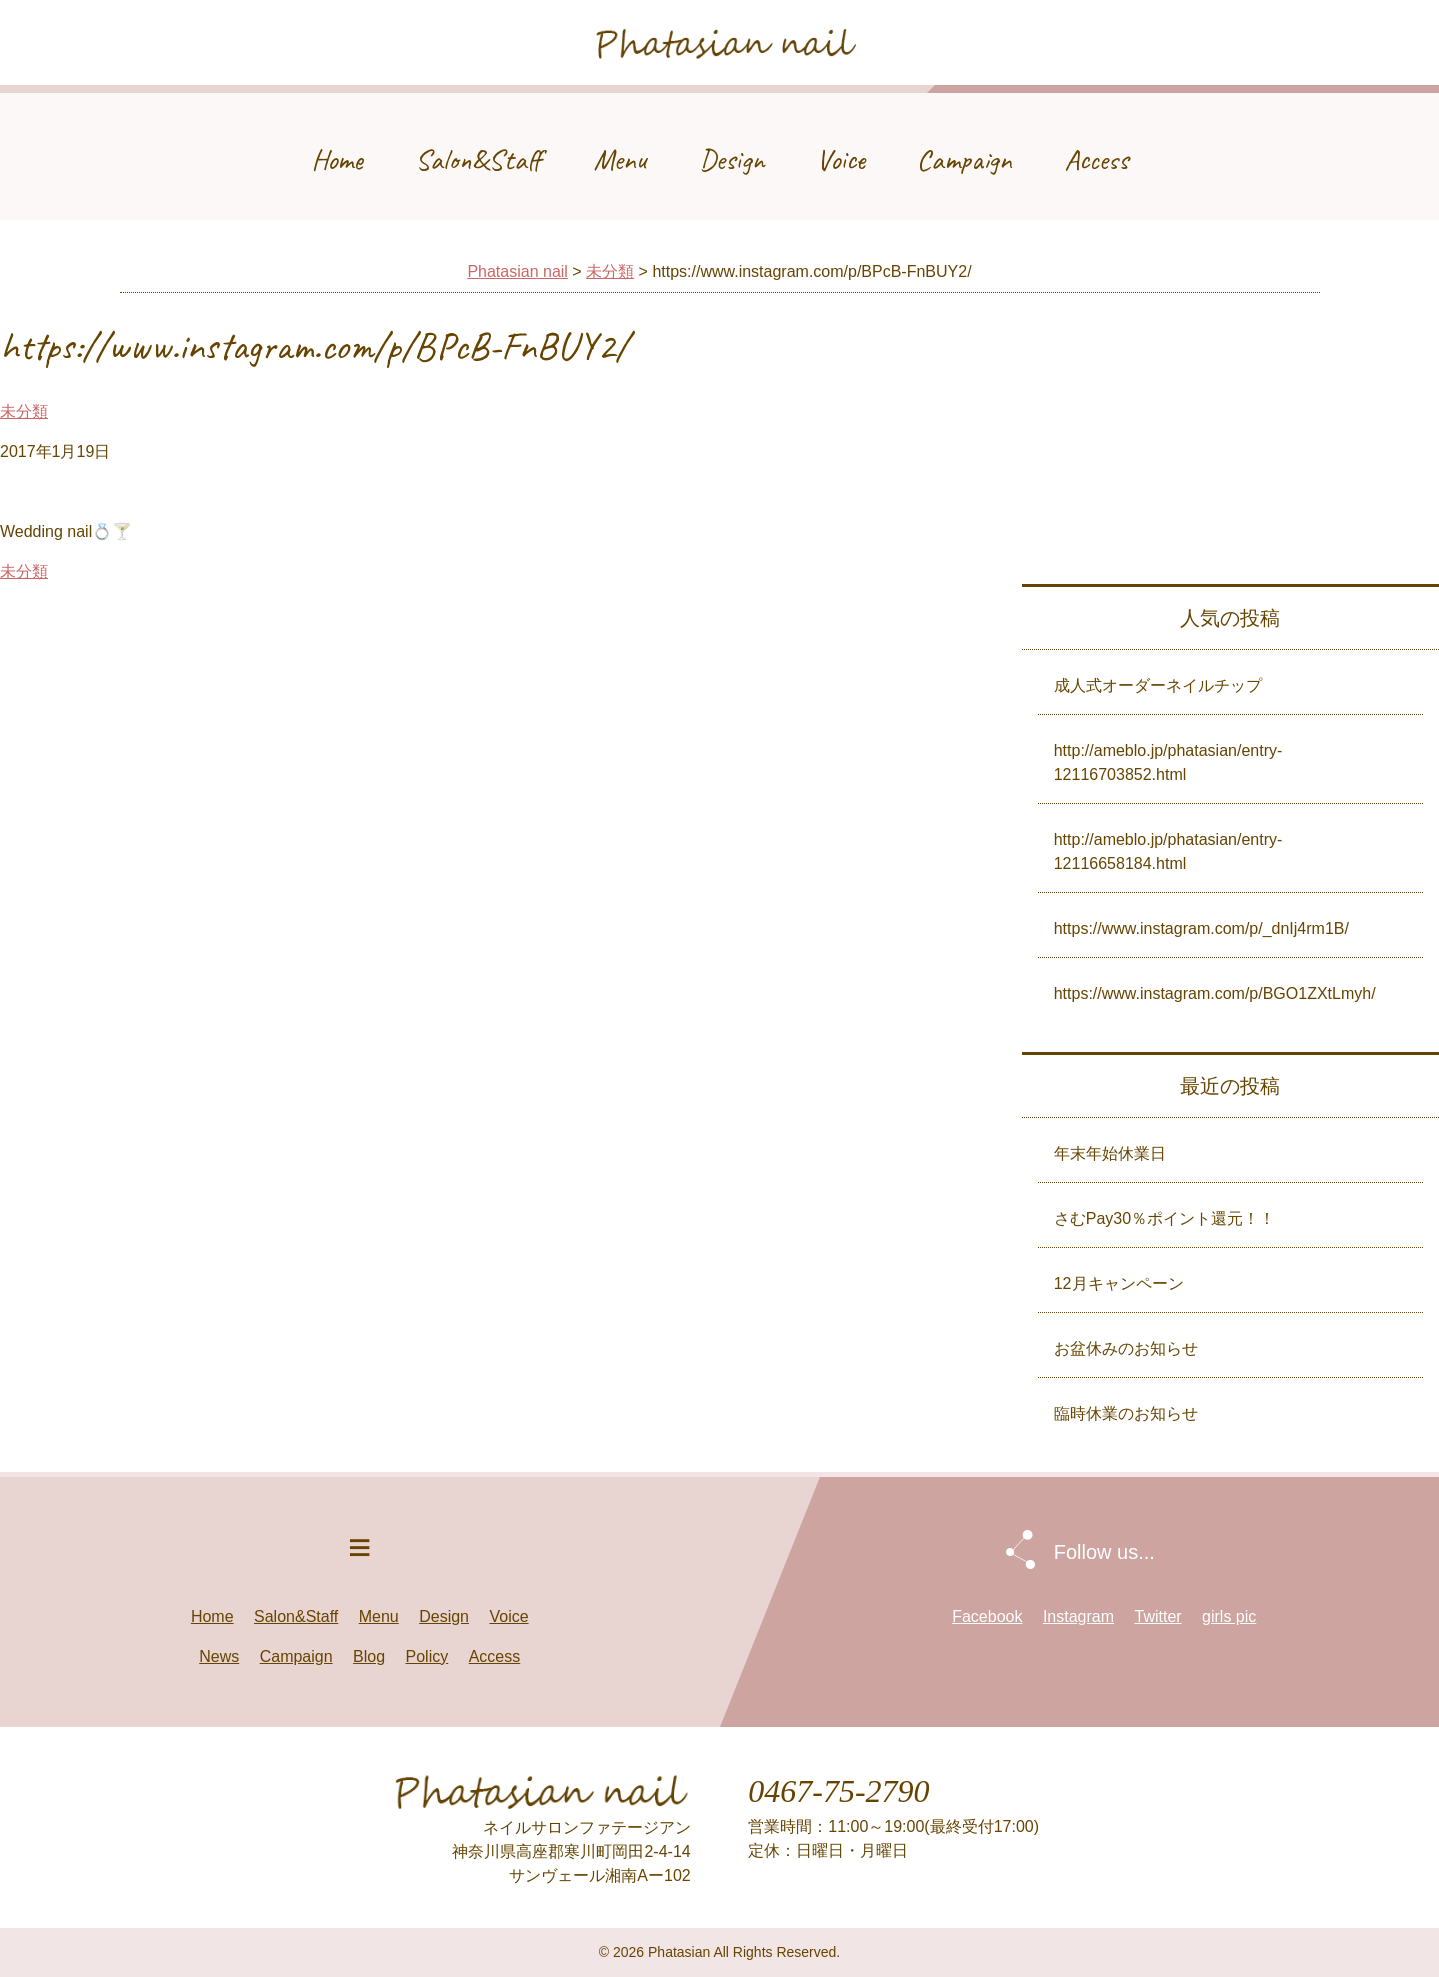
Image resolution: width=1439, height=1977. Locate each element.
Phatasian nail (517, 271)
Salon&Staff (478, 159)
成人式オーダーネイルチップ (1158, 685)
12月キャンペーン (1119, 1283)
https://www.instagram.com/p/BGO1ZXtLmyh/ (1215, 993)
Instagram (1078, 1616)
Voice (840, 159)
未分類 (610, 271)
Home (337, 159)
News (219, 1656)
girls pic (1229, 1616)
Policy (427, 1656)
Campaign (964, 159)
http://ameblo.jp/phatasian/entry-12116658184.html (1168, 851)
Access (1096, 159)
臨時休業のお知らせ (1126, 1413)
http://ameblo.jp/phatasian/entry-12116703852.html (1168, 762)
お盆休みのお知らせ (1126, 1348)
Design (731, 159)
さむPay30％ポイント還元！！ (1164, 1218)
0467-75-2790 (838, 1791)
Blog (369, 1656)
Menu (620, 159)
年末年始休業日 (1110, 1153)
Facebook (987, 1616)
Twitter (1157, 1616)
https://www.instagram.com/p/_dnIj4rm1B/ (1201, 928)
